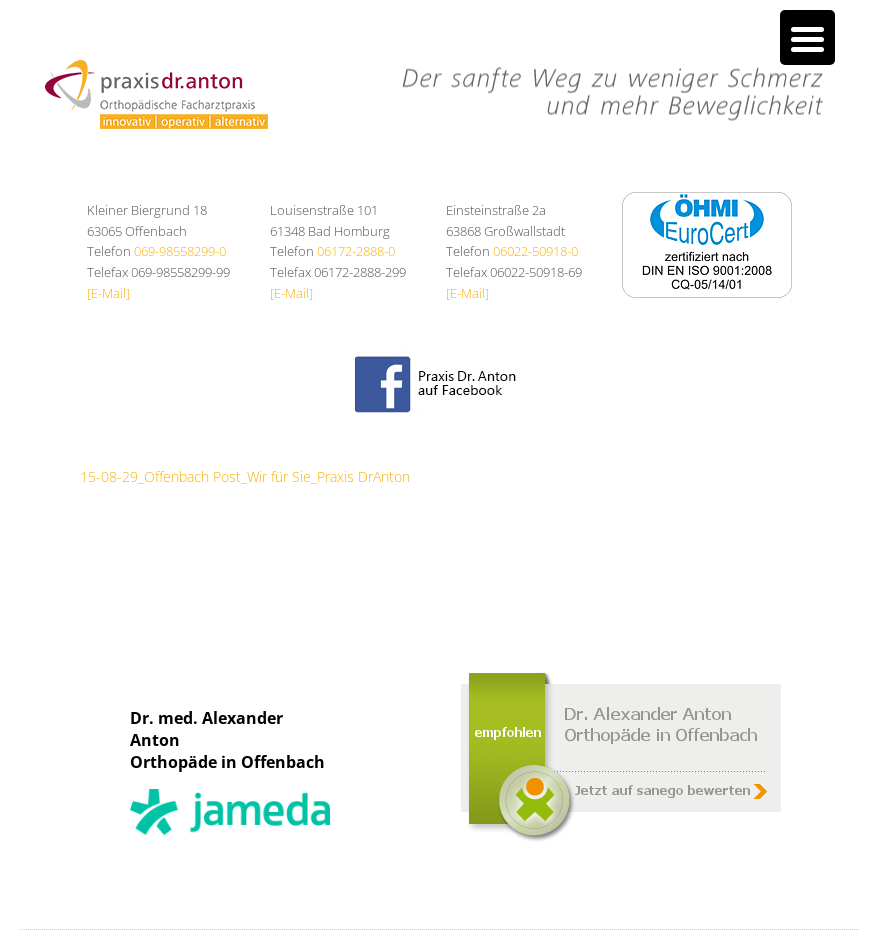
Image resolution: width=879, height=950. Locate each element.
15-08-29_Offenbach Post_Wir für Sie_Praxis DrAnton (245, 476)
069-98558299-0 (180, 251)
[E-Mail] (108, 293)
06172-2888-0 (356, 251)
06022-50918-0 (535, 251)
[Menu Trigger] (807, 37)
